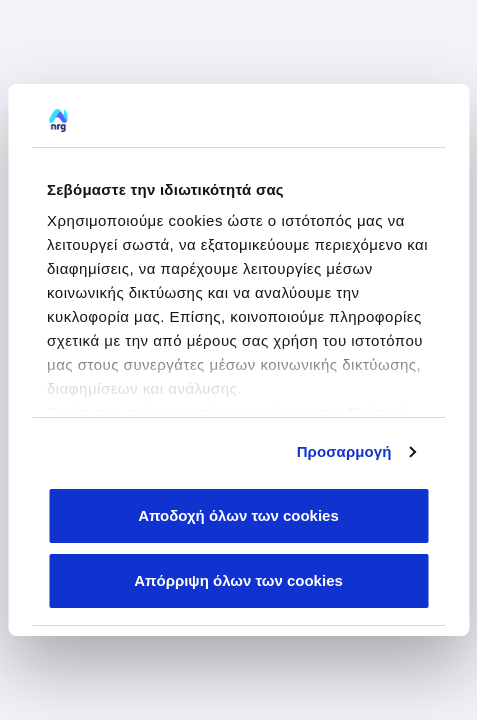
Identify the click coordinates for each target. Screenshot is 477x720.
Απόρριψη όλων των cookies (238, 580)
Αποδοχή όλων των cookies (238, 515)
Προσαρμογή (344, 451)
